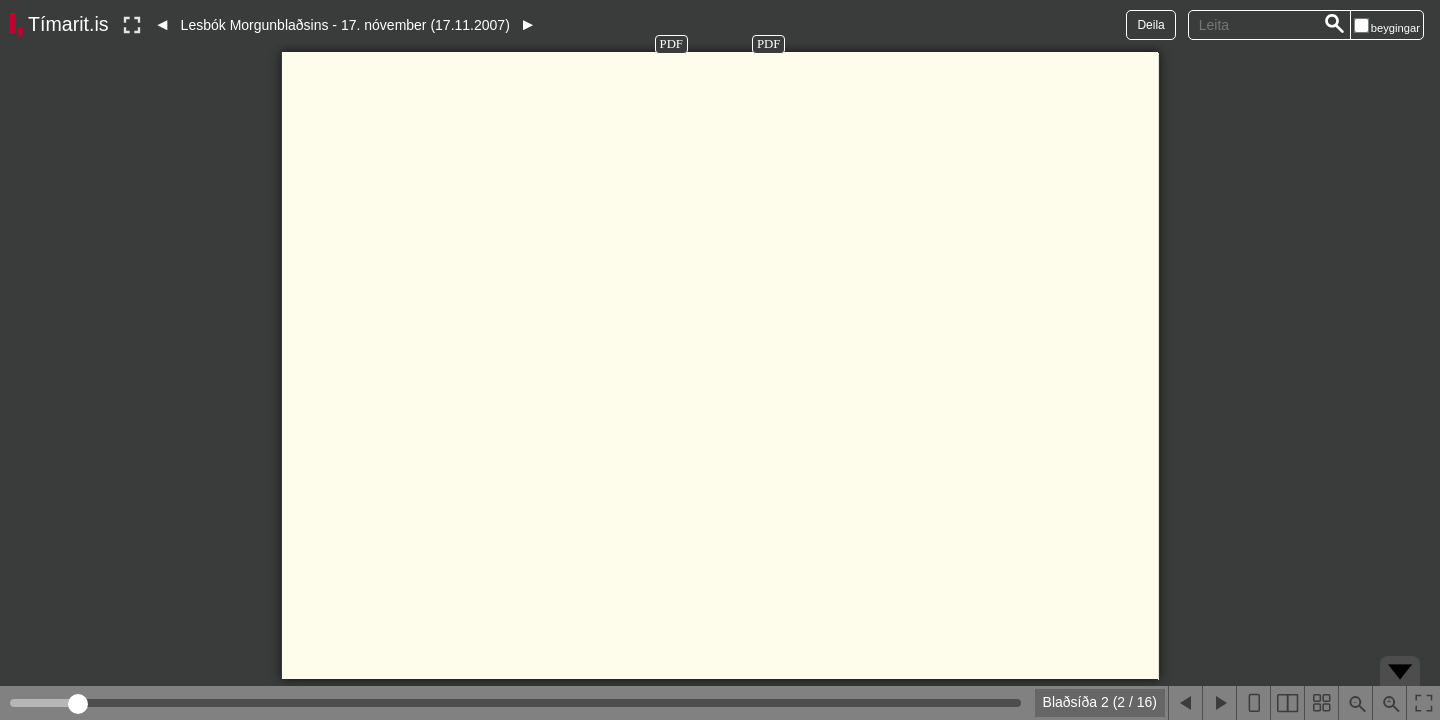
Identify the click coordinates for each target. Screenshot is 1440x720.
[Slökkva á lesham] (132, 25)
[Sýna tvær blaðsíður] (1287, 703)
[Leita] (1335, 25)
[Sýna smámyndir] (1321, 703)
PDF (671, 44)
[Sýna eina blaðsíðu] (1253, 703)
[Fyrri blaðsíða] (1185, 703)
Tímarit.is (68, 24)
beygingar (1395, 28)
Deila (1150, 25)
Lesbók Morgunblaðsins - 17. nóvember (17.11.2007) (345, 25)
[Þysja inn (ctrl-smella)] (1389, 703)
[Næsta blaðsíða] (1219, 703)
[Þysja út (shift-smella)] (1355, 703)
